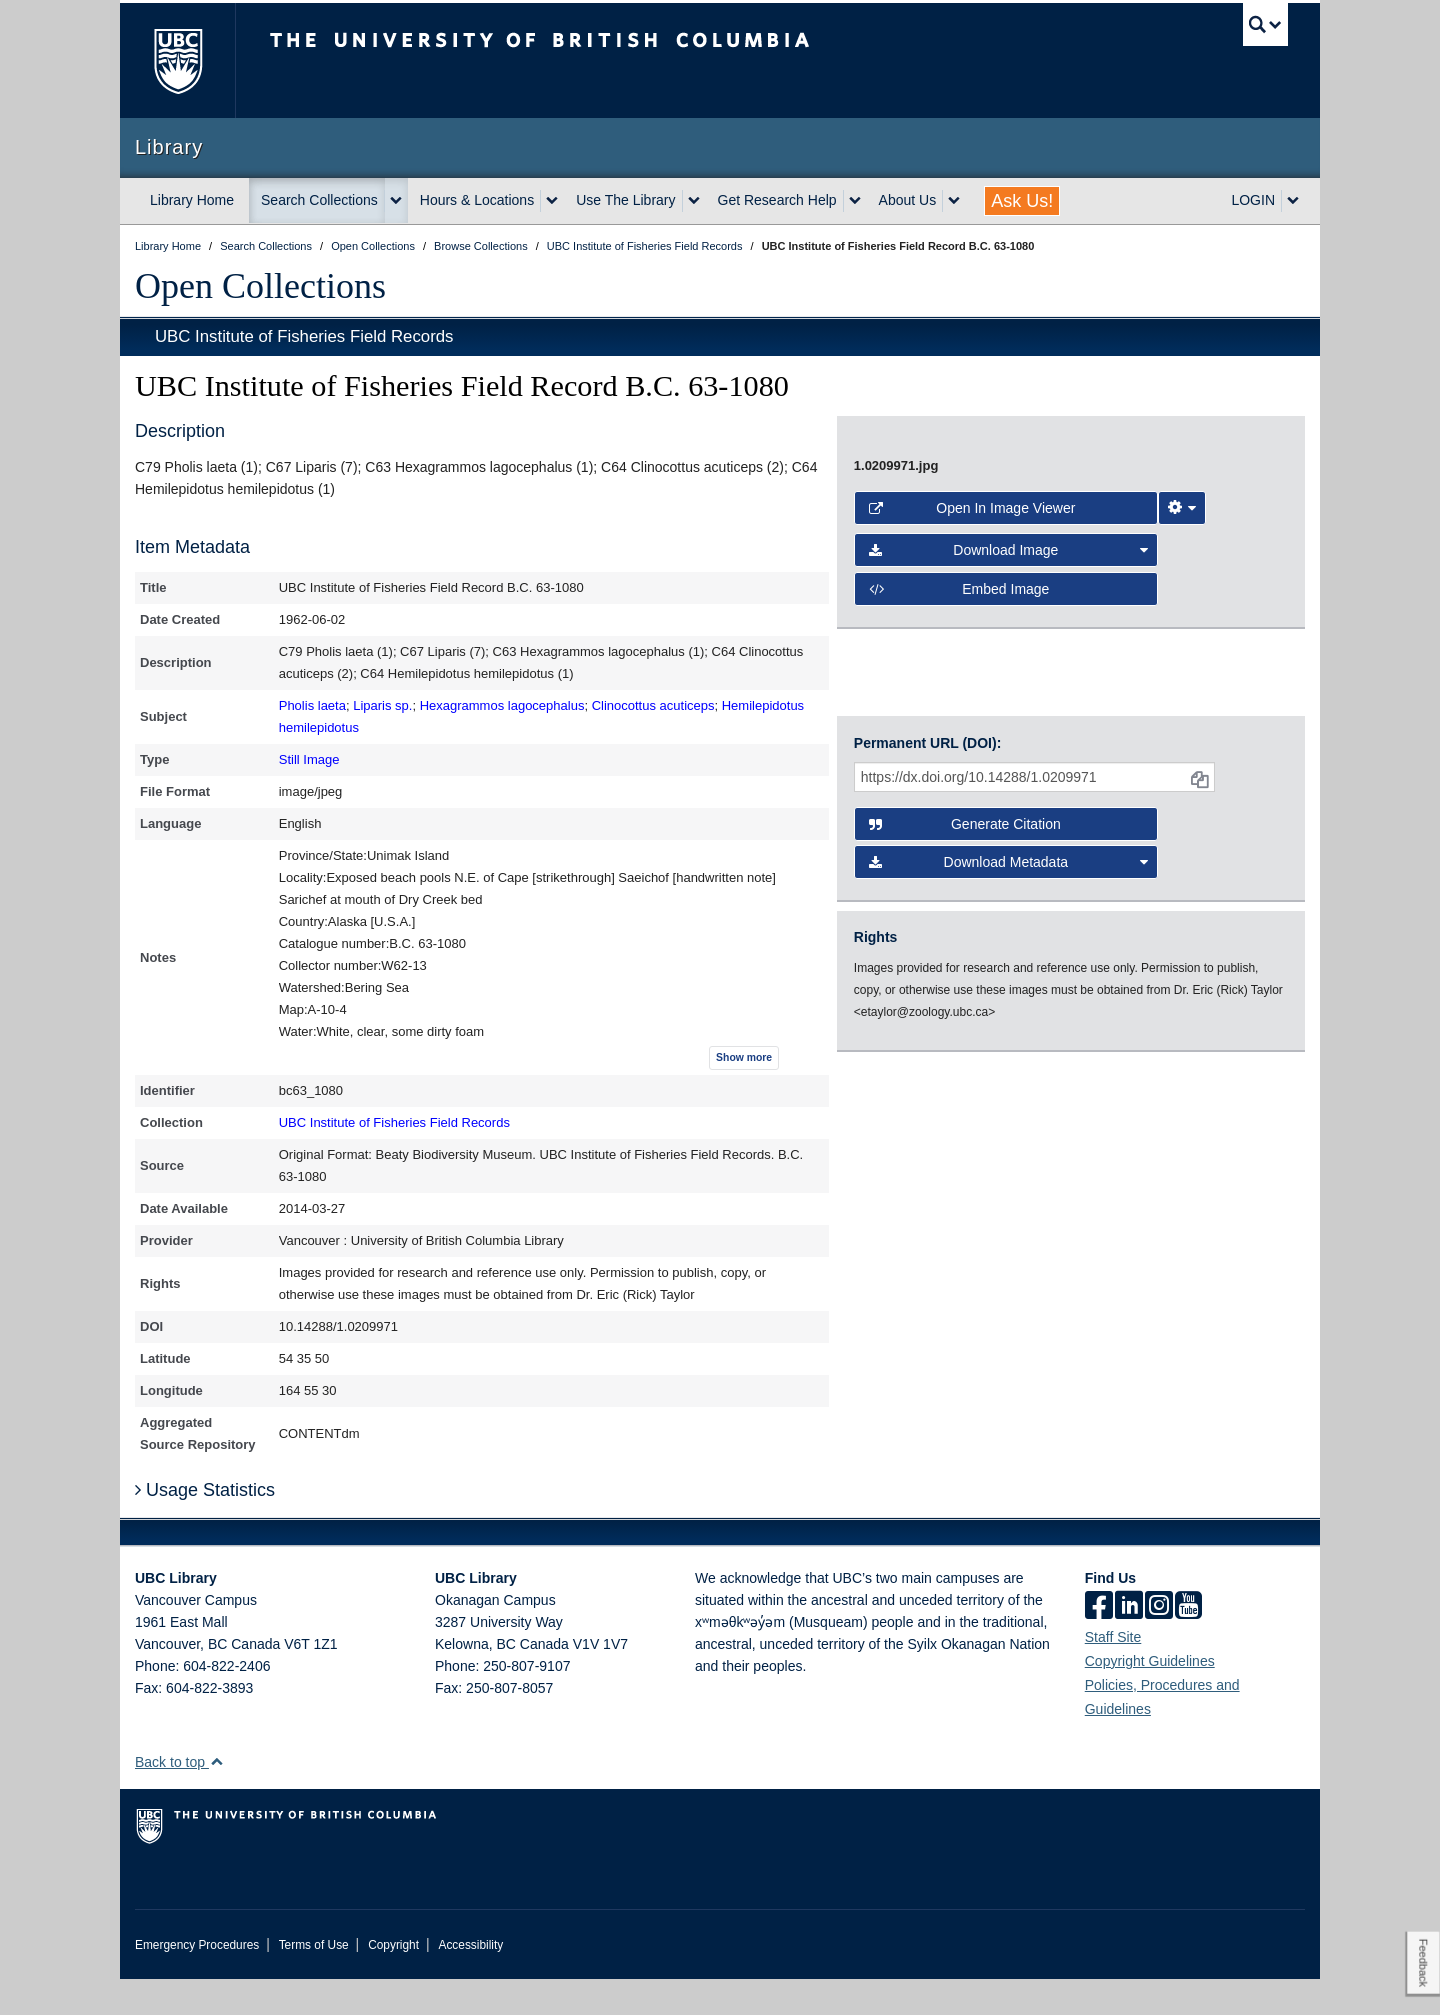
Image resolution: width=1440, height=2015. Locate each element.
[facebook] (1099, 1643)
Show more (744, 1057)
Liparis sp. (382, 705)
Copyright (393, 1981)
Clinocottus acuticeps (653, 705)
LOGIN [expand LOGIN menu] (1253, 200)
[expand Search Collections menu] (396, 201)
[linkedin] (1129, 1643)
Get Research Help (777, 200)
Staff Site (1113, 1673)
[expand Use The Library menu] (694, 201)
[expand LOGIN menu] (1293, 201)
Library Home (192, 200)
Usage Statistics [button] (205, 1526)
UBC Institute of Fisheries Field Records (304, 336)
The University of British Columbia (177, 60)
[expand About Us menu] (954, 201)
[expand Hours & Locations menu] (552, 201)
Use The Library (625, 200)
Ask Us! (1022, 201)
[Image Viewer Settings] (1182, 1038)
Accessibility (470, 1981)
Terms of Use (314, 1981)
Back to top (179, 1798)
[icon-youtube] (1188, 1643)
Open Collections (260, 286)
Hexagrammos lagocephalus (502, 705)
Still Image (309, 759)
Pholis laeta (312, 705)
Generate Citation (965, 1275)
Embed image (959, 1119)
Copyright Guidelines (1150, 1697)
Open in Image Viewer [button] (972, 1038)
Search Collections (319, 200)
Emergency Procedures (197, 1981)
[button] (216, 1797)
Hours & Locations (477, 200)
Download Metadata (1009, 1313)
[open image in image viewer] (1054, 708)
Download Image (1009, 1080)
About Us (908, 200)
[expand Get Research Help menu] (855, 201)
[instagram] (1159, 1643)
